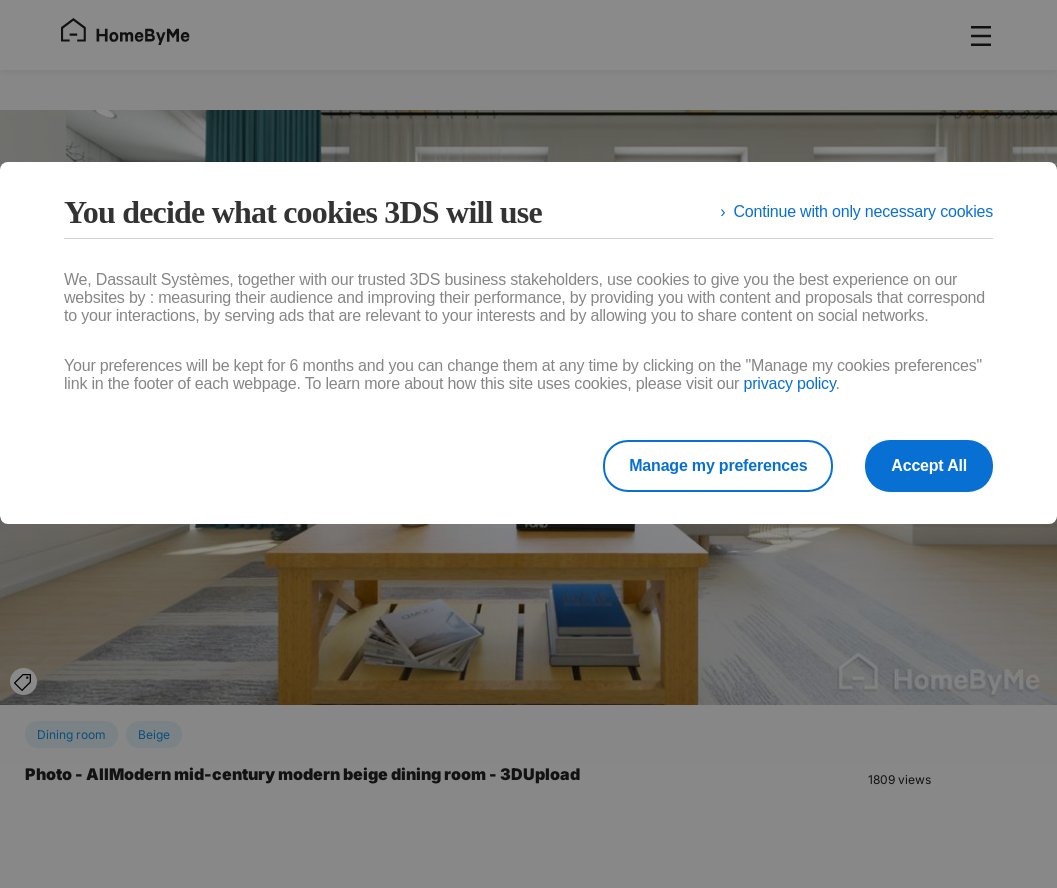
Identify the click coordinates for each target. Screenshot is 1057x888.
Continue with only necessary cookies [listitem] (863, 211)
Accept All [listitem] (929, 465)
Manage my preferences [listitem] (718, 465)
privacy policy (789, 383)
